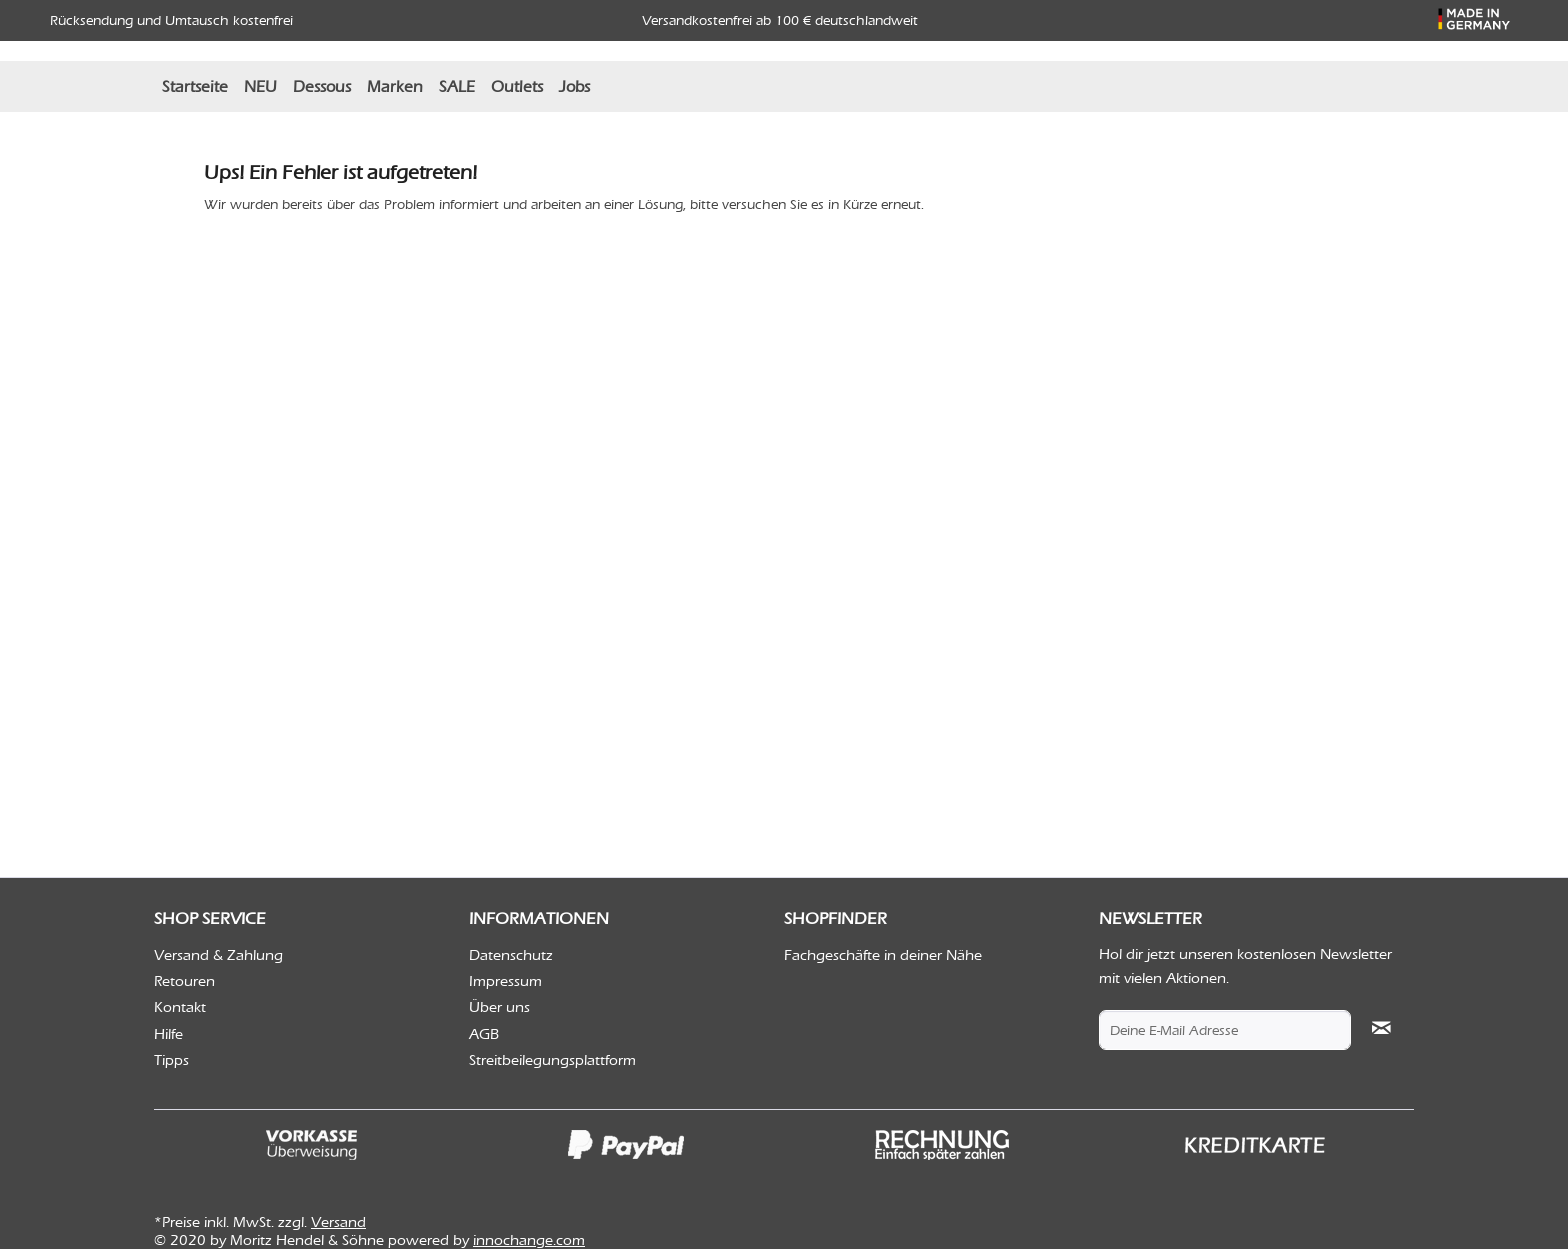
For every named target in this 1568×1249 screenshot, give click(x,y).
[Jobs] (574, 86)
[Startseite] (195, 86)
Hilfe (168, 1034)
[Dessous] (322, 86)
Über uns (499, 1007)
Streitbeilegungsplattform (552, 1060)
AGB (484, 1034)
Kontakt (180, 1007)
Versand (338, 1222)
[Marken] (395, 86)
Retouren (184, 981)
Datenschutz (511, 955)
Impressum (505, 981)
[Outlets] (517, 86)
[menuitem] (195, 86)
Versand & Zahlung (218, 955)
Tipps (171, 1060)
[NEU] (260, 86)
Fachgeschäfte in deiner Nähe (883, 955)
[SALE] (457, 86)
